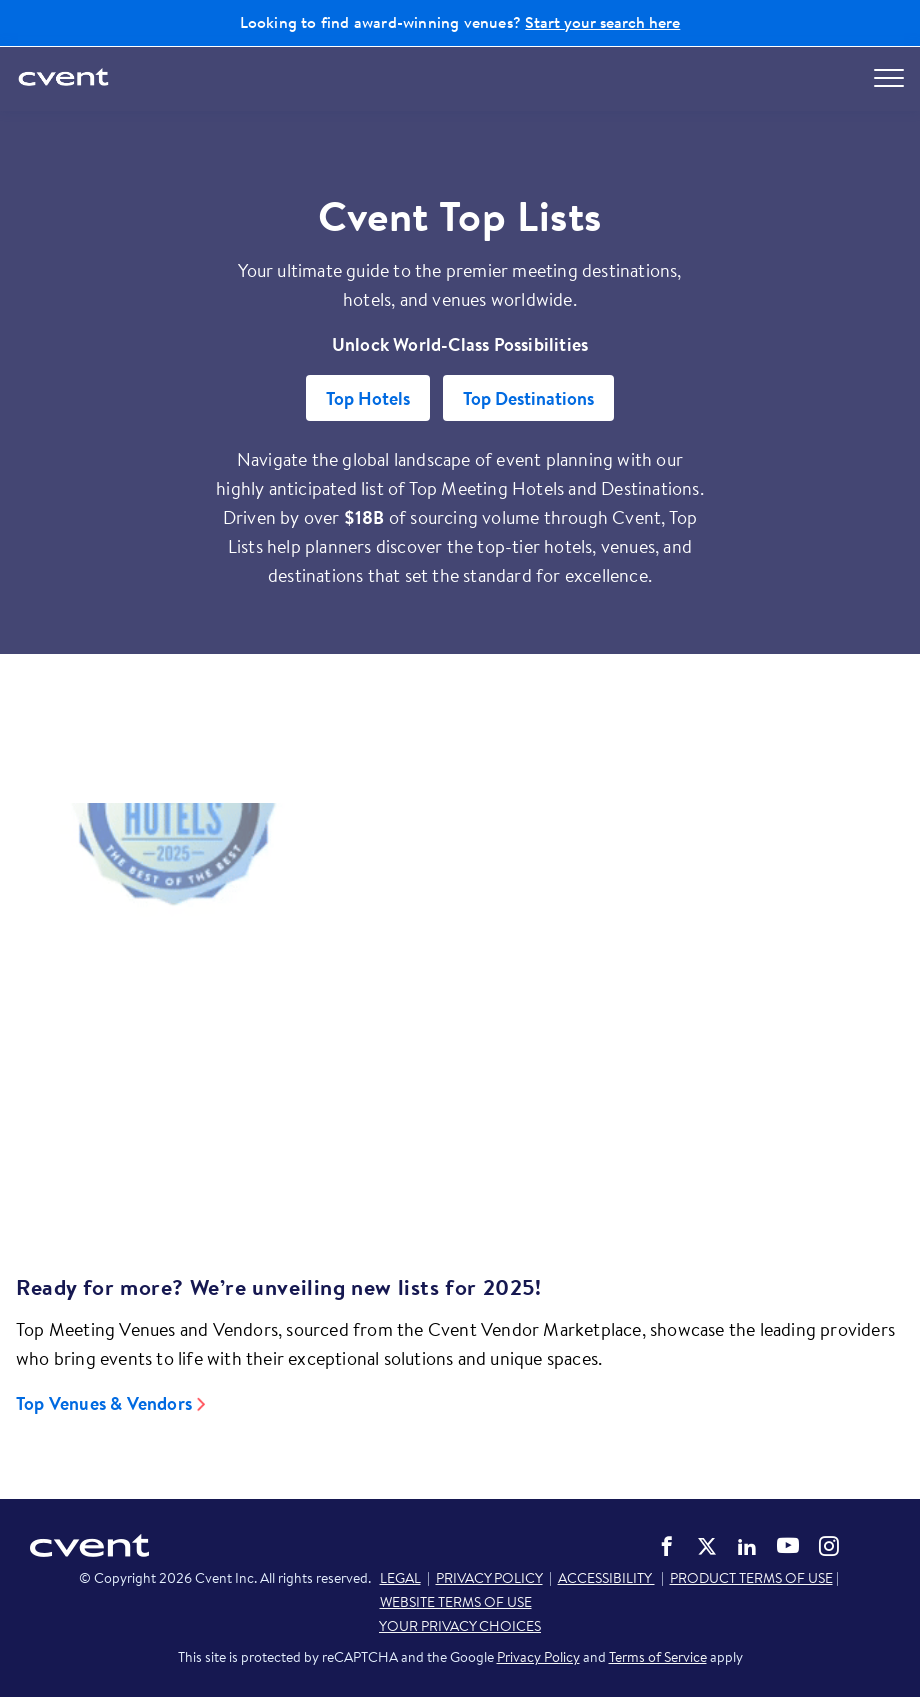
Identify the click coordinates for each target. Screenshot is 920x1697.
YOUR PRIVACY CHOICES (460, 1626)
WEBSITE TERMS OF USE (456, 1602)
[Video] (460, 1004)
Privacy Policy (538, 1657)
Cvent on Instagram (829, 1546)
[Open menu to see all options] (889, 78)
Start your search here (602, 22)
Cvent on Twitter (707, 1546)
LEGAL (400, 1578)
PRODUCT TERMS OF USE (751, 1578)
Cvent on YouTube (788, 1545)
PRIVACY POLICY (489, 1578)
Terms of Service (658, 1657)
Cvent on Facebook (667, 1546)
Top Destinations (528, 398)
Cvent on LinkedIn (747, 1546)
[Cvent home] (65, 78)
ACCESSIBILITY (606, 1578)
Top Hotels (368, 398)
